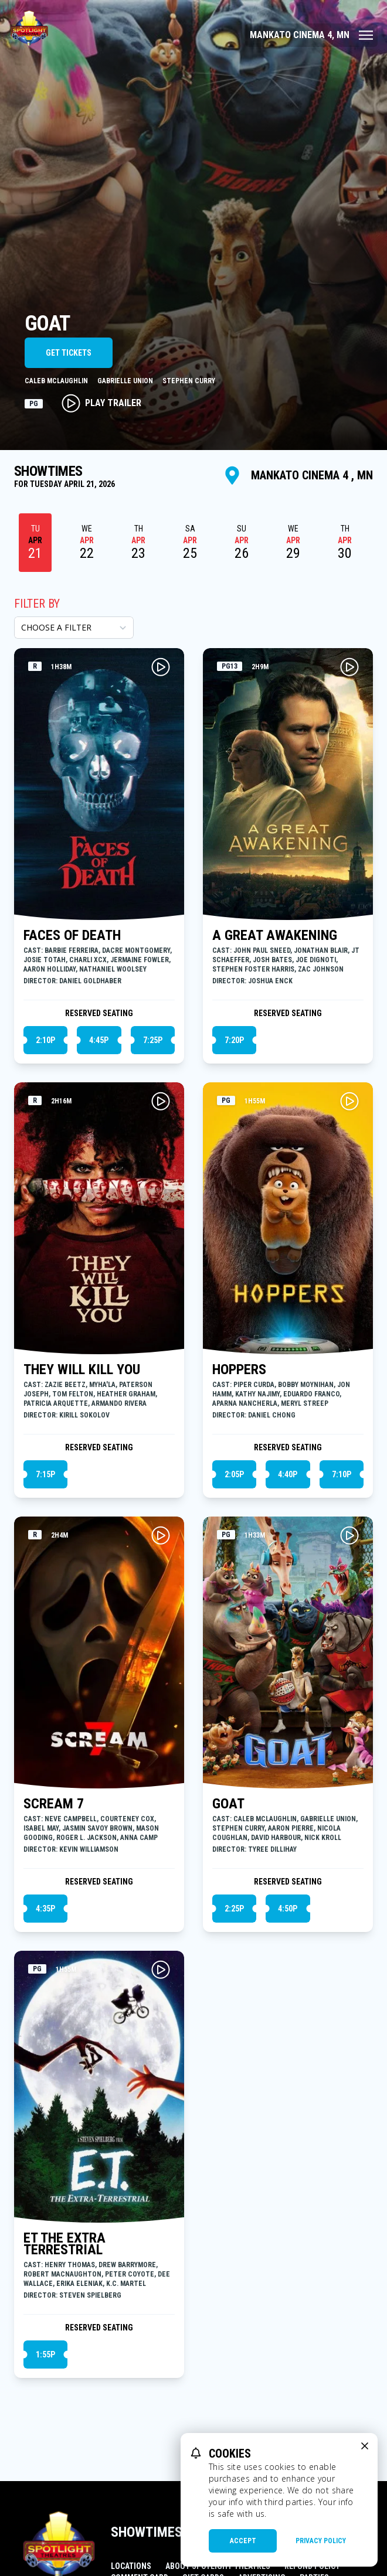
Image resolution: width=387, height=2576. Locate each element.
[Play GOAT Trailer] (349, 1535)
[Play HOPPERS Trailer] (349, 1101)
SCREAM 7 (53, 1803)
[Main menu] (311, 35)
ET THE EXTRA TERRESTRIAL (64, 2244)
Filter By (37, 604)
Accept (243, 2541)
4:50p (287, 1908)
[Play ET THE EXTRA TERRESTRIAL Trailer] (160, 1969)
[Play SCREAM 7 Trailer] (160, 1535)
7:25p (152, 1040)
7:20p (234, 1040)
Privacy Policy (321, 2541)
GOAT (228, 1803)
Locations (131, 2566)
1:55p (45, 2354)
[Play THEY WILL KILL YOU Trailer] (160, 1101)
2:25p (234, 1908)
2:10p (45, 1040)
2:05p (234, 1474)
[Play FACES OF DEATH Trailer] (160, 666)
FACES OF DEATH (72, 935)
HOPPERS (239, 1369)
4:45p (98, 1040)
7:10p (341, 1474)
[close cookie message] (365, 2446)
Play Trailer (101, 403)
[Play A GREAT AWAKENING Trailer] (349, 666)
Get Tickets (68, 352)
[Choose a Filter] (74, 627)
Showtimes (146, 2532)
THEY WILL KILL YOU (81, 1369)
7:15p (45, 1474)
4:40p (287, 1474)
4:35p (45, 1908)
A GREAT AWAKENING (274, 935)
